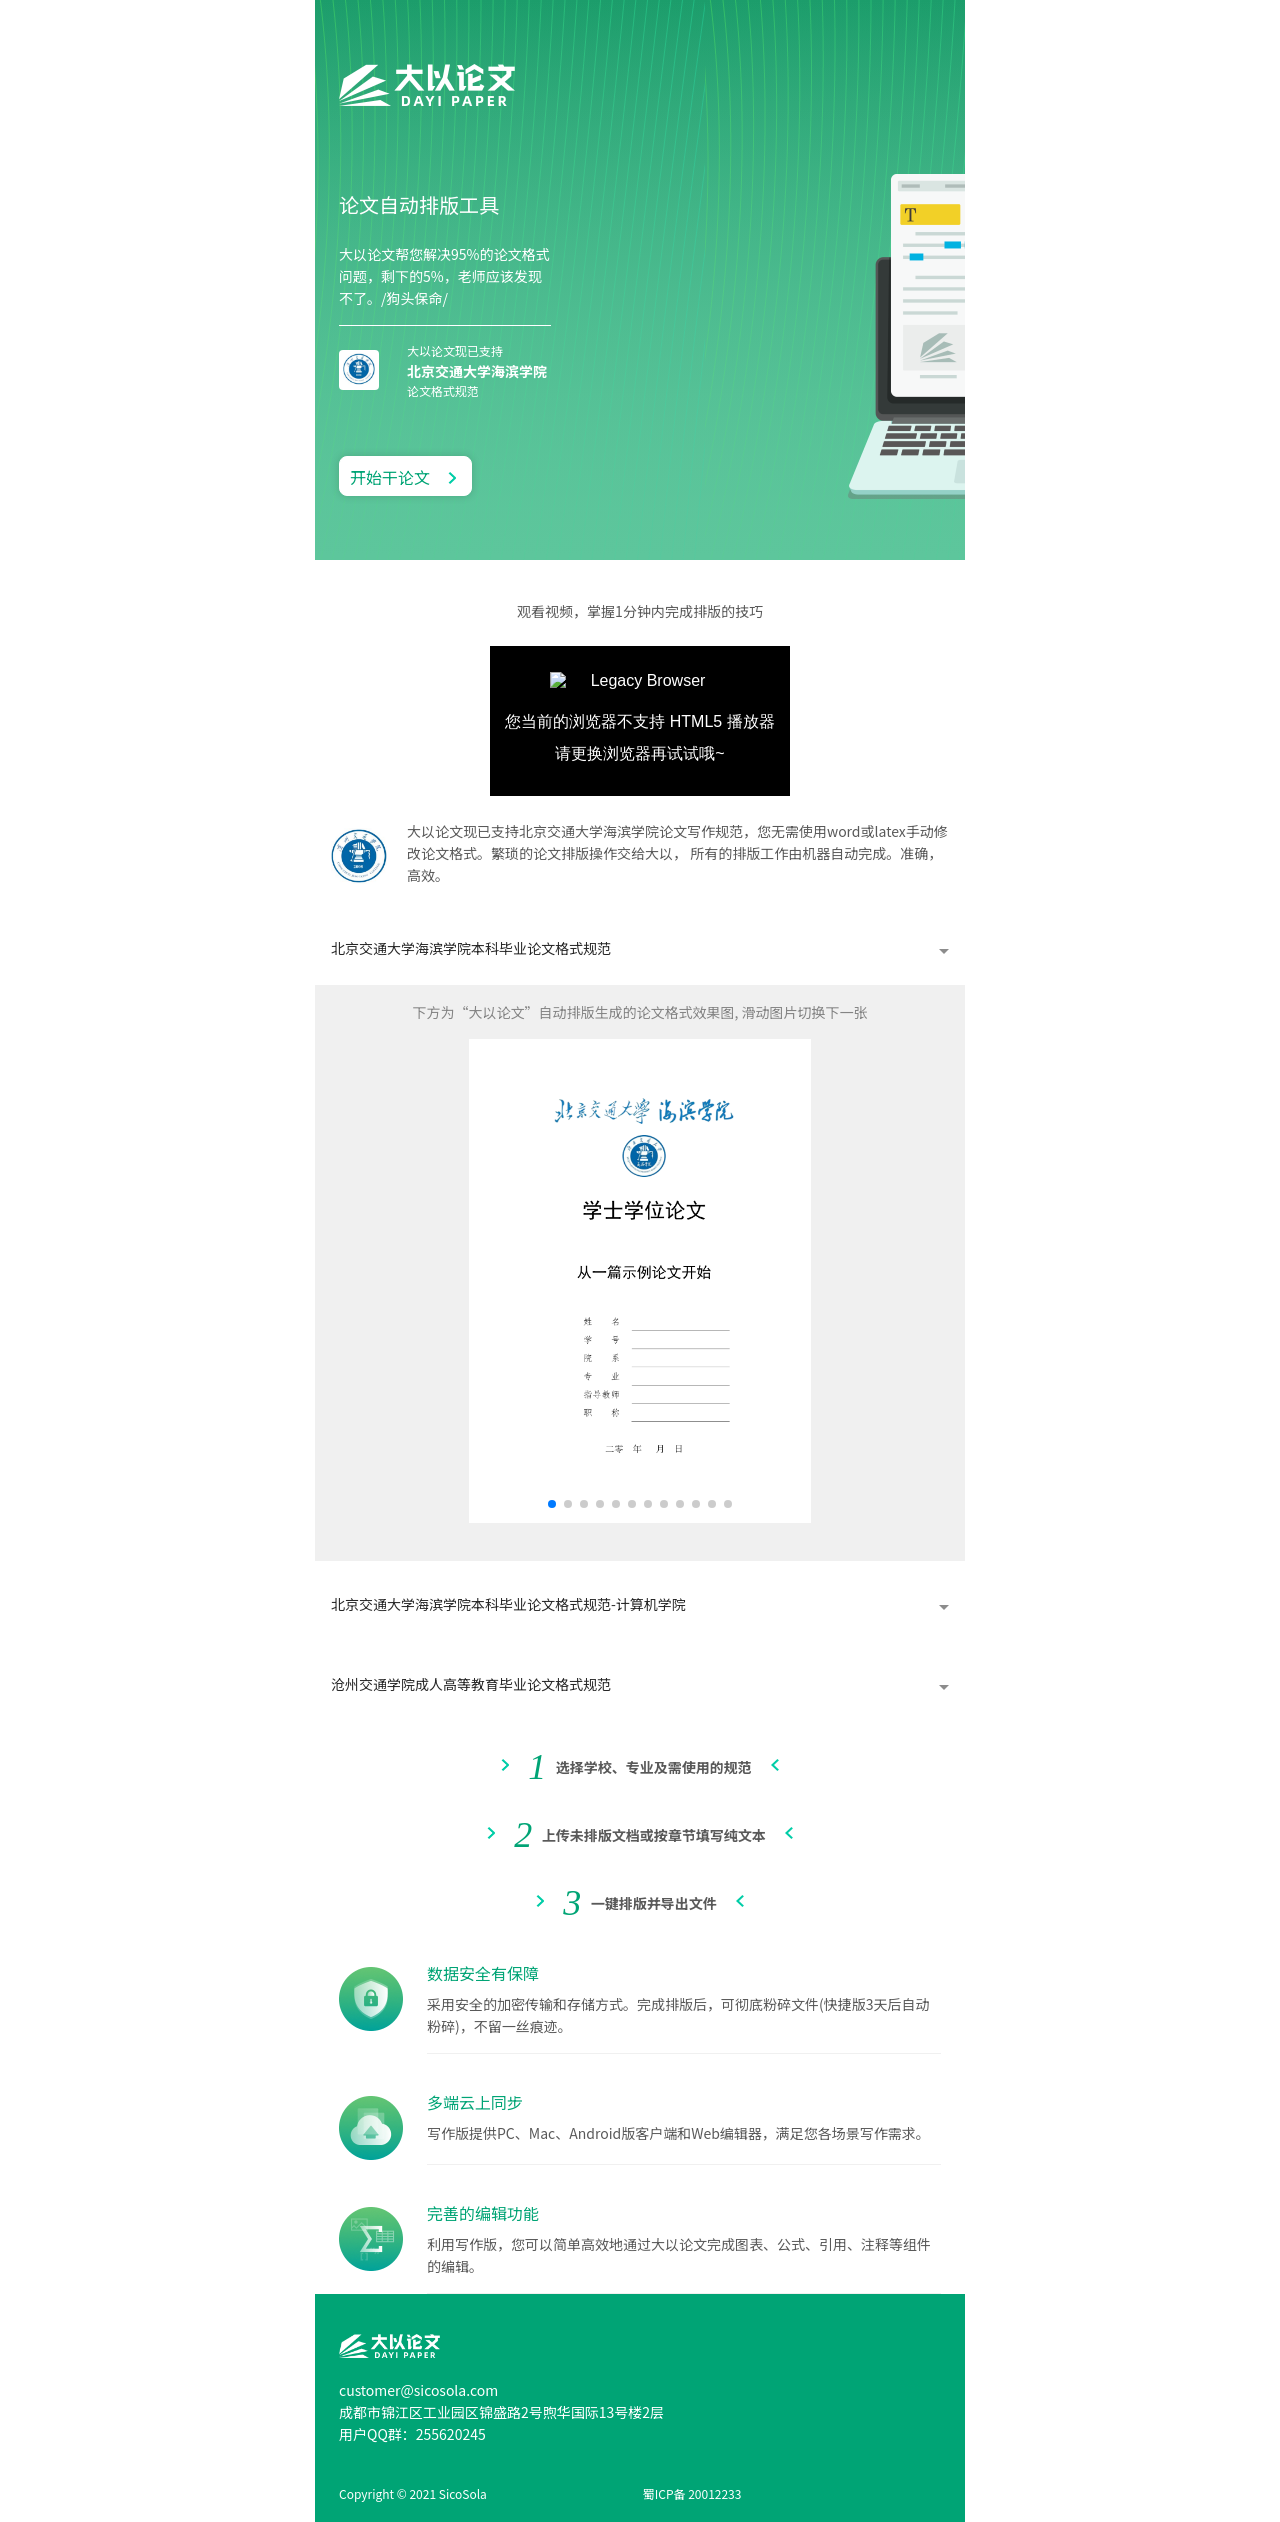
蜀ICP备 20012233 (692, 2493)
